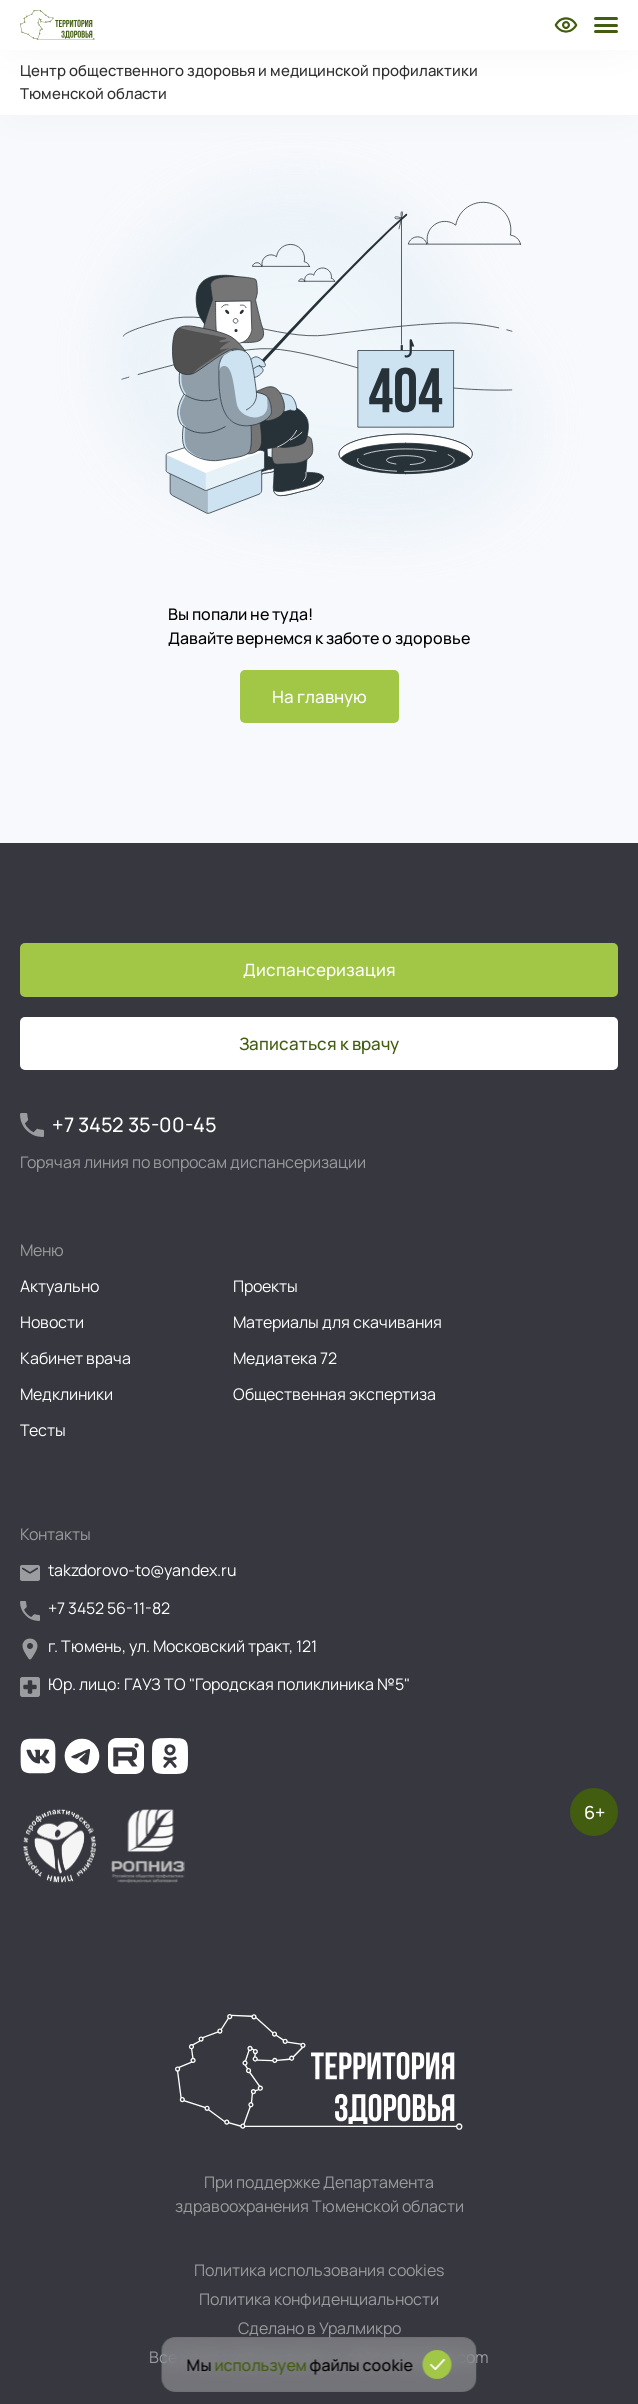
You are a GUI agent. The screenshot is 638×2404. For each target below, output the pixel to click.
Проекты (265, 1286)
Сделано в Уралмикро (319, 2328)
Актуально (59, 1286)
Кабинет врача (75, 1358)
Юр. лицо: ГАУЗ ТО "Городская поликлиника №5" (215, 1685)
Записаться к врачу (319, 1043)
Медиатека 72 (285, 1358)
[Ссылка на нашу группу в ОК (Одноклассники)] (170, 1756)
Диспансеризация (319, 969)
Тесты (43, 1430)
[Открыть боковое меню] (604, 25)
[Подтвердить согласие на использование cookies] (437, 2364)
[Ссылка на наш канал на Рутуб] (126, 1756)
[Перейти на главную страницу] (57, 25)
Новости (52, 1322)
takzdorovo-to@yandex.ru (128, 1571)
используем (261, 2365)
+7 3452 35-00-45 (118, 1125)
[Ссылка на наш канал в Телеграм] (82, 1756)
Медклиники (66, 1394)
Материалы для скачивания (337, 1322)
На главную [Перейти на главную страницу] (319, 696)
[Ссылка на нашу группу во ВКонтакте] (38, 1756)
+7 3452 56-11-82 (95, 1609)
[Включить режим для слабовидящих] (566, 25)
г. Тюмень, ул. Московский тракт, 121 (168, 1647)
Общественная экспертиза (334, 1394)
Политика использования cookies (319, 2270)
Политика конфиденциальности (319, 2299)
